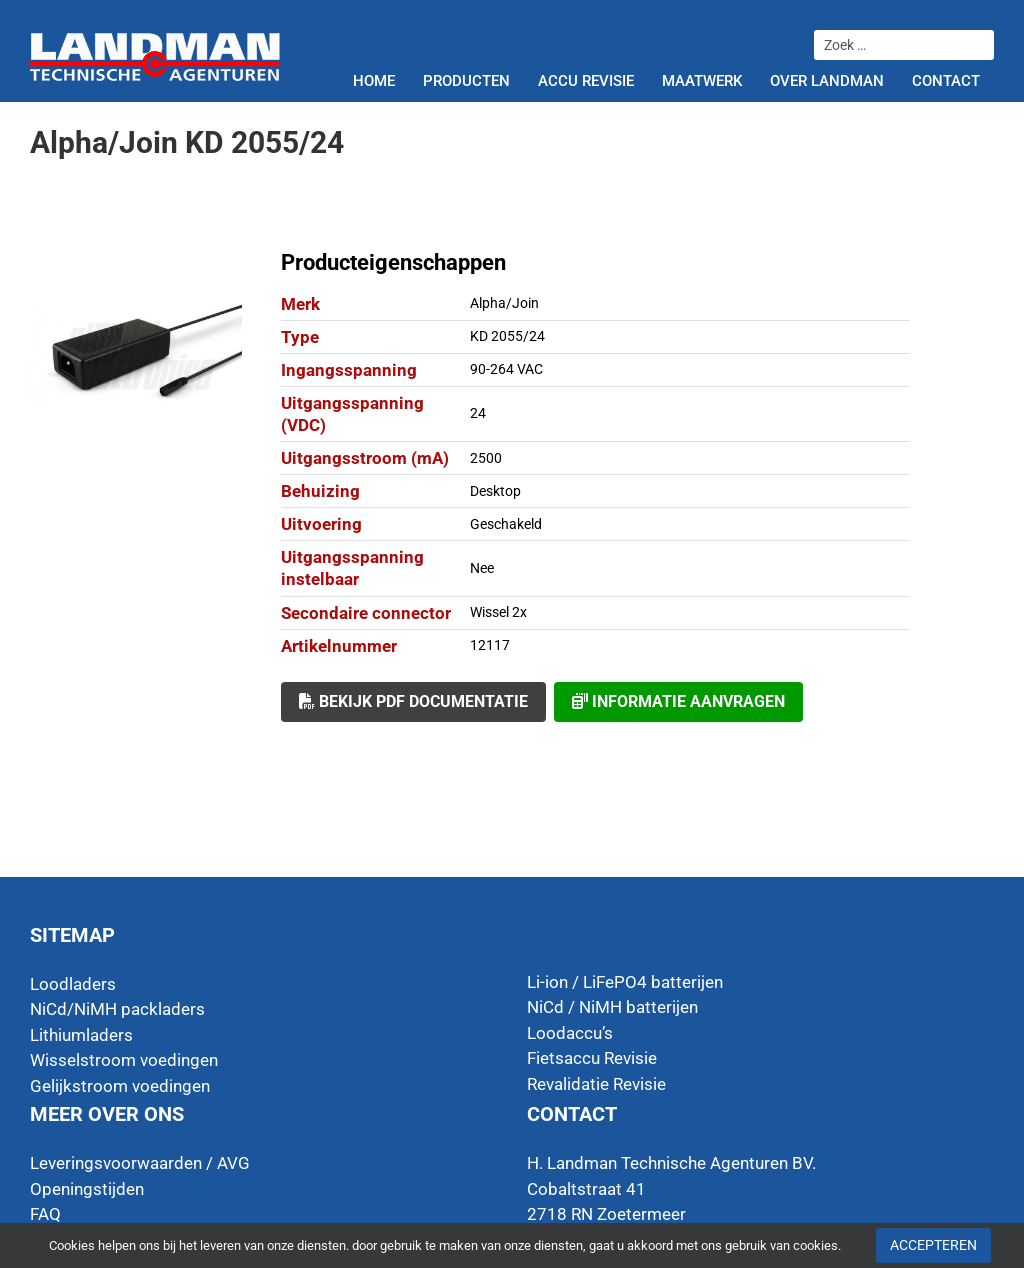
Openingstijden (87, 1189)
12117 (490, 645)
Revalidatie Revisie (596, 1084)
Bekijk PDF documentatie (413, 701)
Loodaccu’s (570, 1033)
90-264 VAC (506, 369)
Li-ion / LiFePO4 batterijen (625, 982)
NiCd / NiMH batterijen (612, 1007)
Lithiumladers (81, 1035)
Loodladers (73, 984)
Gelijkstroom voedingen (120, 1086)
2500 (486, 458)
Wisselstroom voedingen (124, 1060)
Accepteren (933, 1245)
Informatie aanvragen (678, 701)
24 (478, 413)
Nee (482, 568)
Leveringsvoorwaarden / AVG (140, 1163)
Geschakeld (506, 524)
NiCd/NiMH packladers (117, 1009)
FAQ (45, 1214)
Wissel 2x (498, 612)
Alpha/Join (504, 303)
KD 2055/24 (507, 336)
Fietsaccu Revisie (592, 1058)
